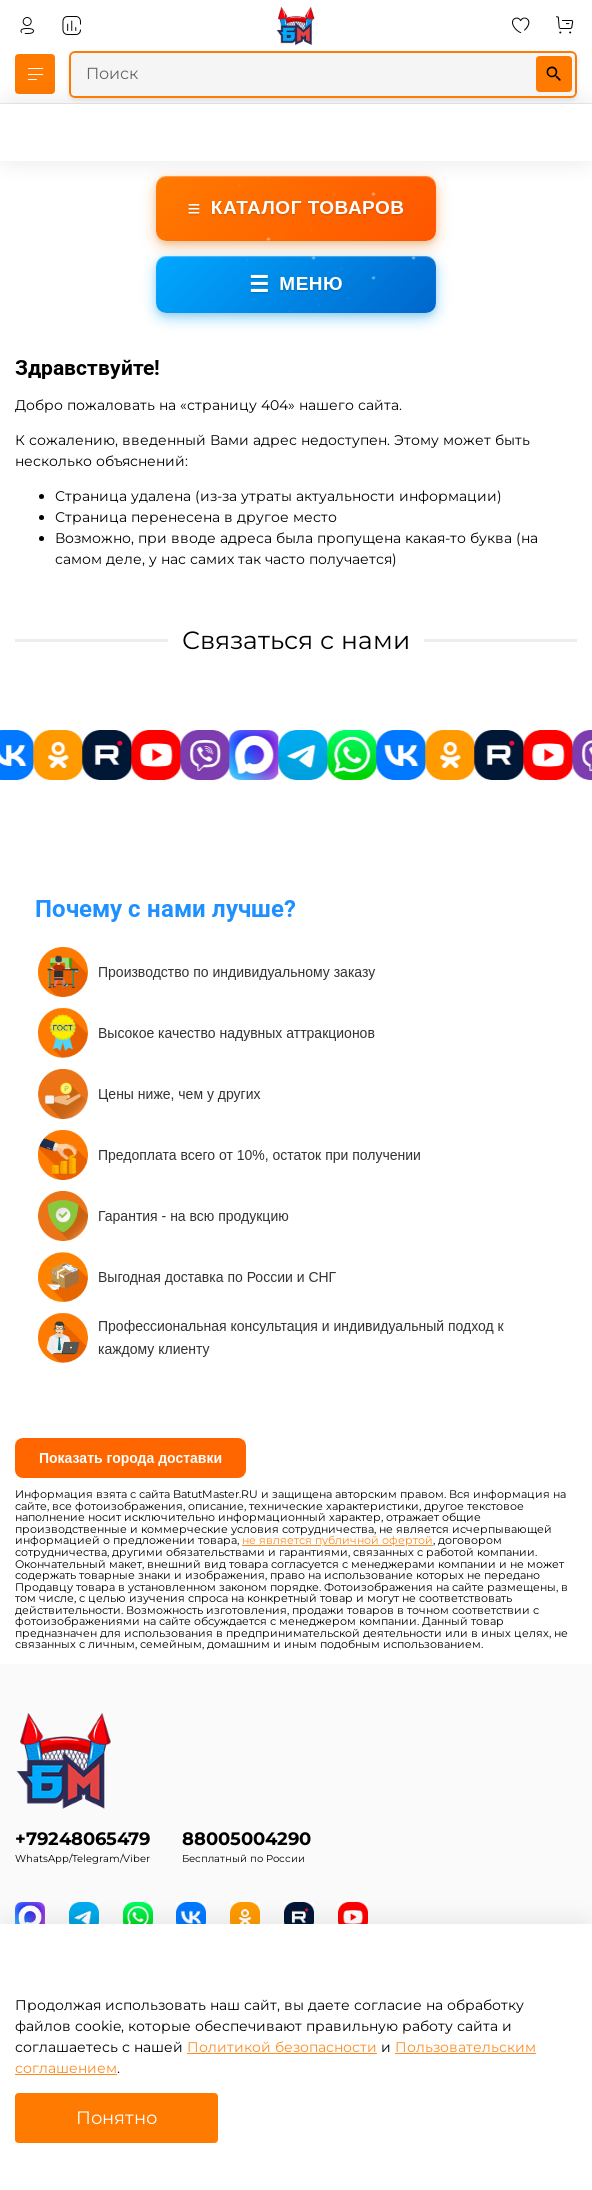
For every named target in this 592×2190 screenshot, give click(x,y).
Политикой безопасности (282, 2047)
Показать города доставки (130, 1458)
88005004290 (246, 1838)
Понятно (116, 2117)
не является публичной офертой (337, 1540)
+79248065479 (82, 1838)
